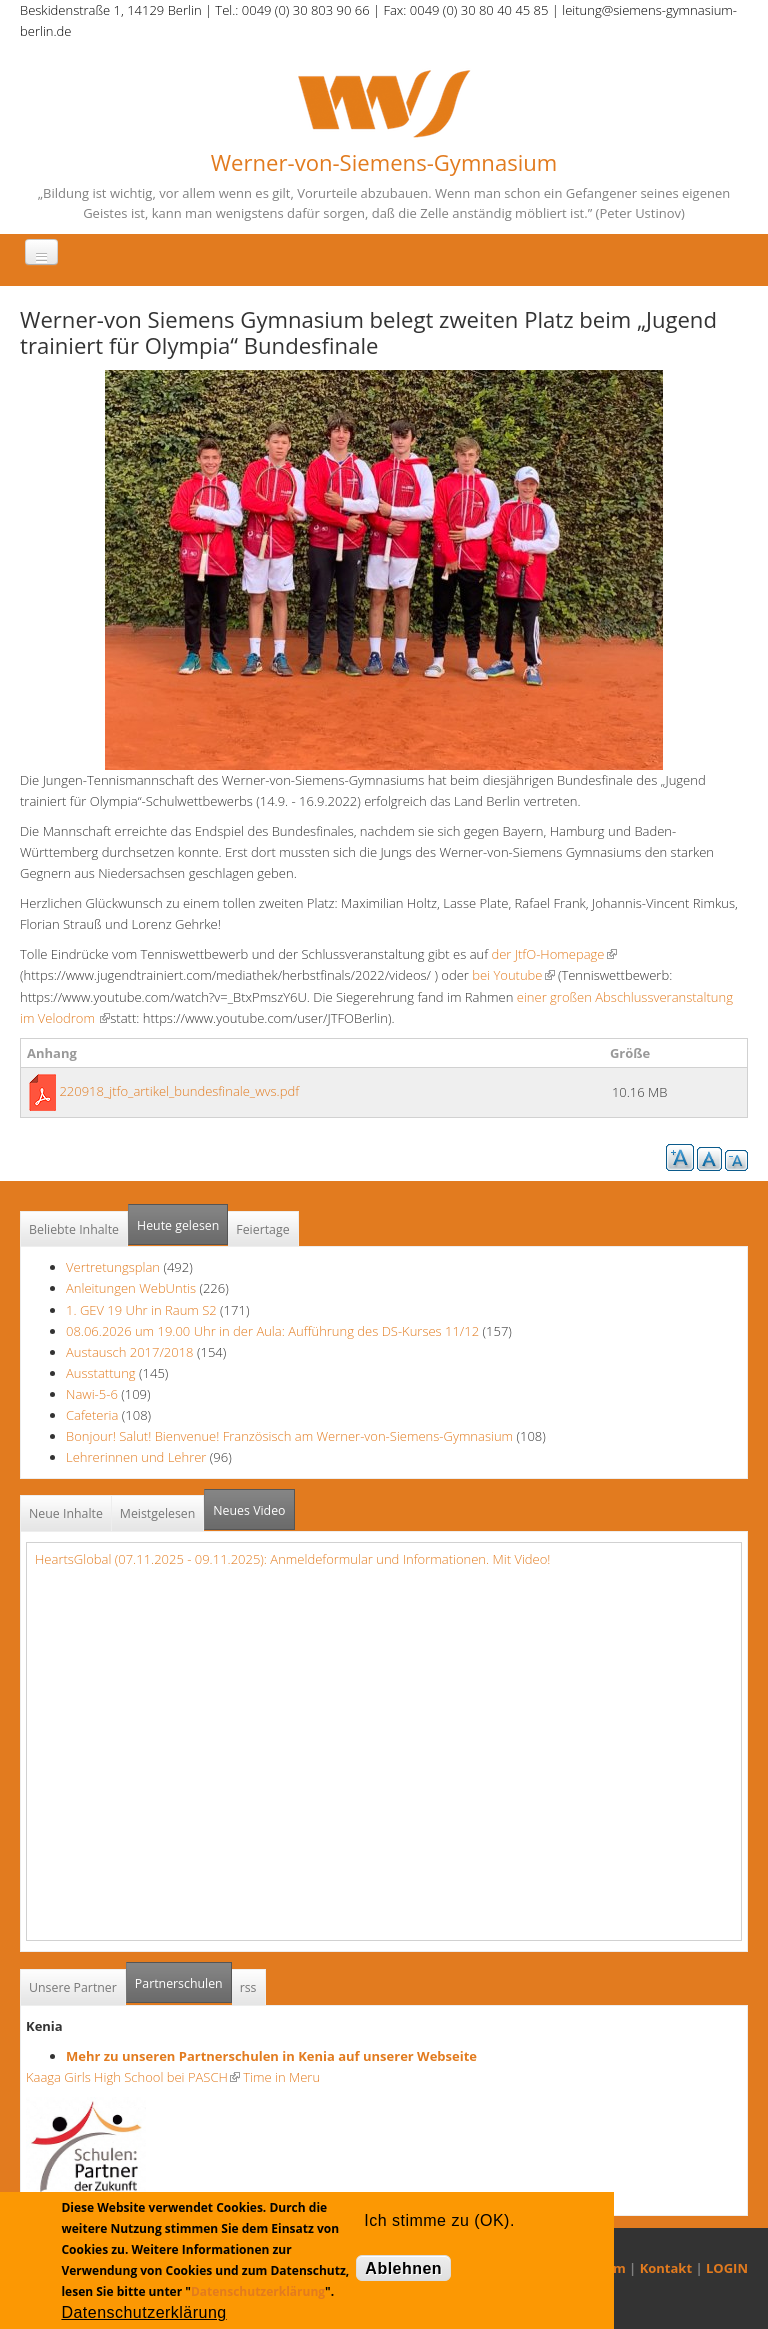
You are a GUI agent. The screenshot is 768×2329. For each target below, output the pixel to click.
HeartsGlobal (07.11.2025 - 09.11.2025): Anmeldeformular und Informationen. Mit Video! (292, 1559)
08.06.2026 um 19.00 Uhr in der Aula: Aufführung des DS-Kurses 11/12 (272, 1331)
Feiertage (262, 1229)
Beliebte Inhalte (74, 1229)
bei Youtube (513, 975)
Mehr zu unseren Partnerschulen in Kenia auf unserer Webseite (271, 2056)
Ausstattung (101, 1373)
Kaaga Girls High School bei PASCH (133, 2077)
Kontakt (666, 2268)
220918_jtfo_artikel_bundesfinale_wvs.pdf (179, 1091)
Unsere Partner (73, 1987)
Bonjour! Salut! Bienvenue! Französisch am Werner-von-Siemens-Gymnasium (289, 1436)
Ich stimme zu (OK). (439, 2220)
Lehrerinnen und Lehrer (136, 1457)
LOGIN (727, 2268)
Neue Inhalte (66, 1513)
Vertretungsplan (113, 1267)
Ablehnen (403, 2268)
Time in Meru (280, 2077)
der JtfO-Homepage (553, 954)
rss (248, 1987)
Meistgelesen (158, 1513)
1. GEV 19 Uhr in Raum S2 (141, 1310)
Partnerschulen (183, 1977)
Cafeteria (92, 1415)
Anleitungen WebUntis (131, 1288)
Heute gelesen (178, 1225)
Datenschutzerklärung (258, 2291)
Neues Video (249, 1510)
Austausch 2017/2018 (130, 1352)
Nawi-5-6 (92, 1394)
